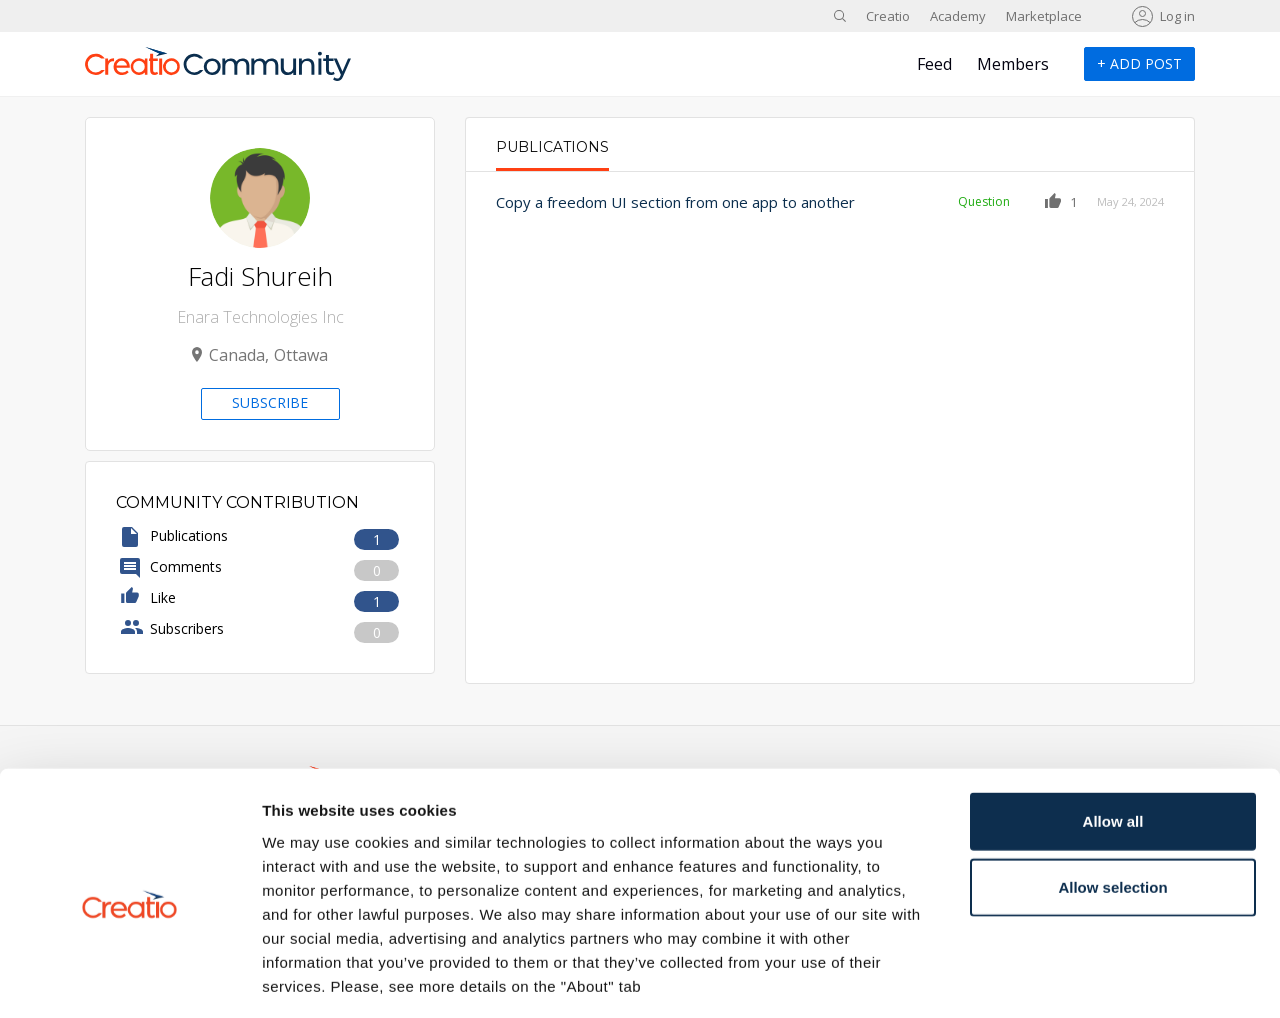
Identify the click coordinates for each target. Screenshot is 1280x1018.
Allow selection (1112, 799)
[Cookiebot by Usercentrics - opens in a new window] (129, 979)
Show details (1049, 978)
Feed (934, 64)
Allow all (1113, 733)
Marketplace (1044, 16)
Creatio (888, 16)
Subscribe (270, 402)
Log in (1177, 16)
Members (1013, 64)
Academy (958, 16)
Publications (552, 147)
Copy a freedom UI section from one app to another (675, 202)
